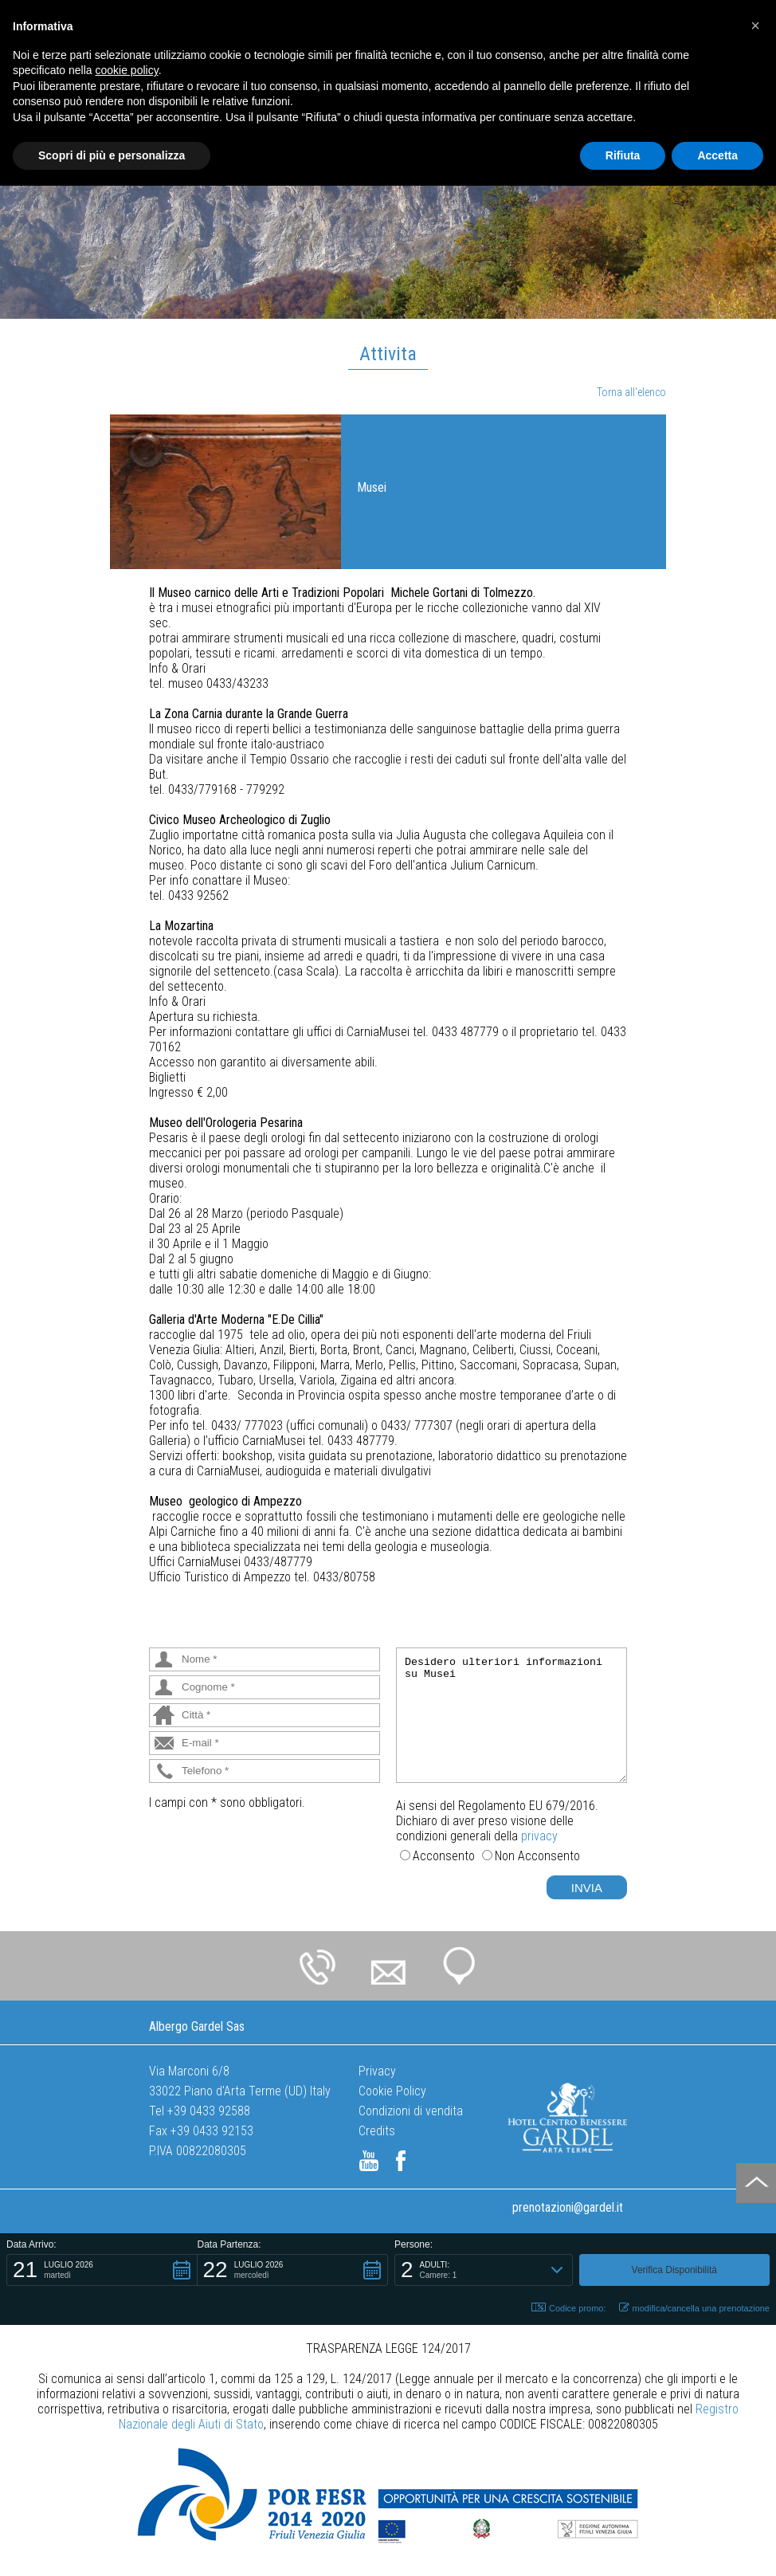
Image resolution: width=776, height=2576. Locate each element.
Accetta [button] (717, 155)
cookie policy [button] (127, 70)
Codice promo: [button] (568, 2308)
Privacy (377, 2071)
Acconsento (444, 1855)
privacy (539, 1836)
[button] (102, 2270)
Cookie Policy (392, 2091)
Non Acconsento (537, 1855)
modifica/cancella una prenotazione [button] (694, 2308)
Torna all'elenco (631, 392)
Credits (377, 2130)
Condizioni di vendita (411, 2111)
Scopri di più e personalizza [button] (111, 155)
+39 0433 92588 (208, 2111)
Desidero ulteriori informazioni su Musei (511, 1715)
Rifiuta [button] (623, 155)
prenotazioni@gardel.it (567, 2207)
